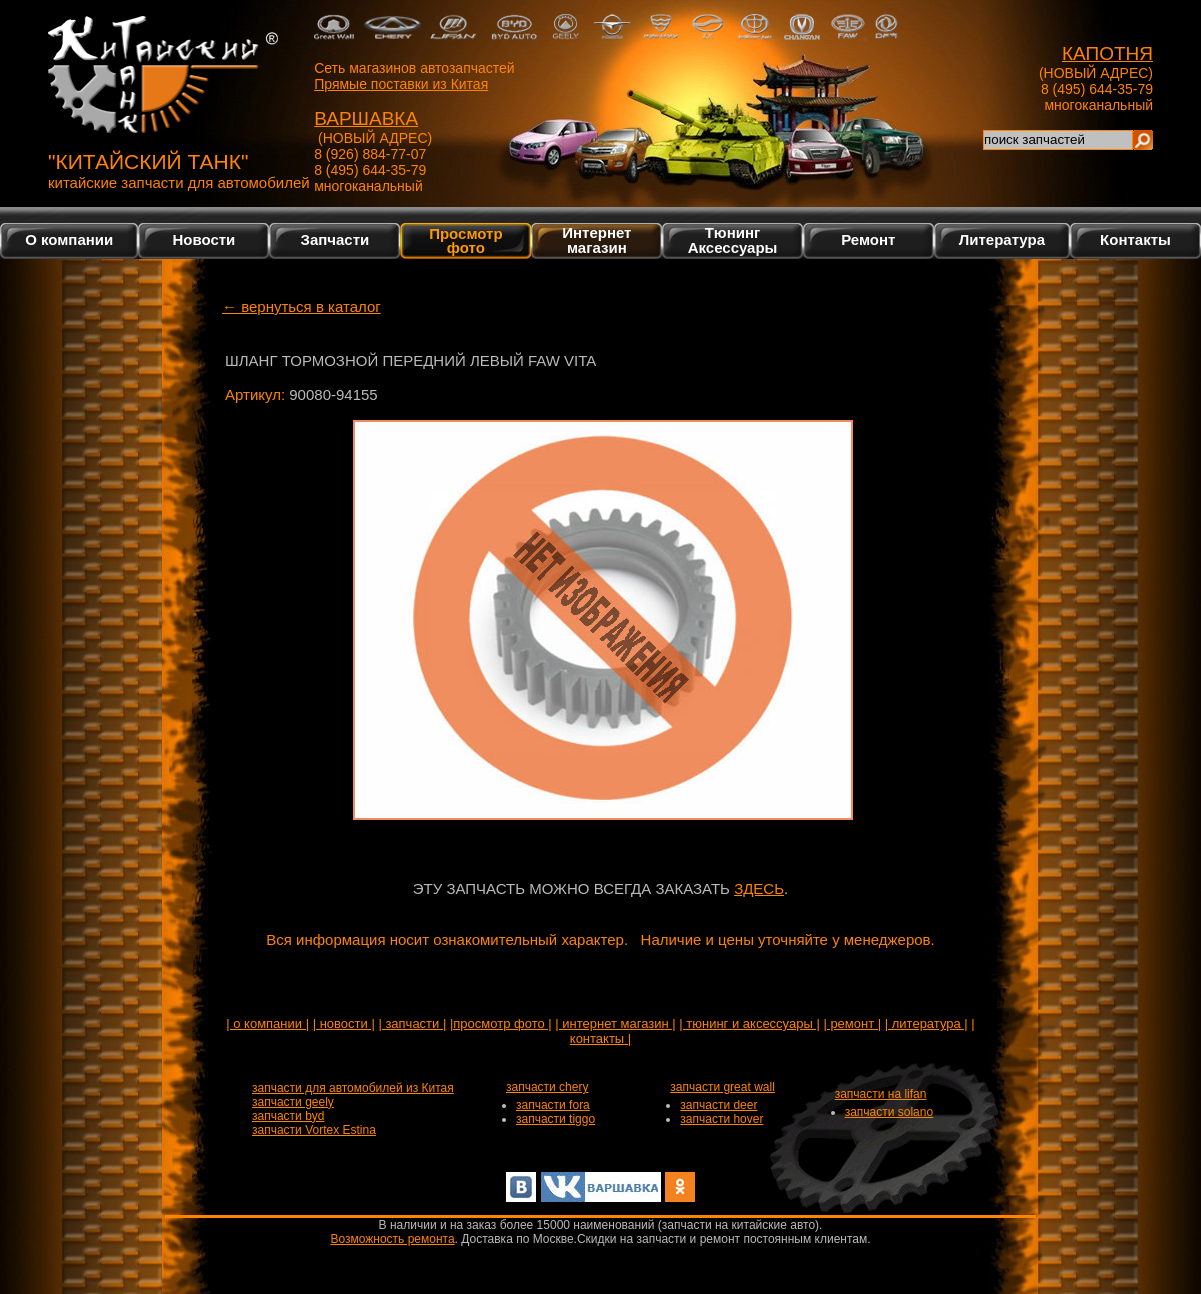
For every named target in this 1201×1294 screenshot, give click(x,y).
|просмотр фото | (501, 1023)
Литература (1002, 239)
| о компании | (267, 1023)
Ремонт (868, 239)
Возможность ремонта (392, 1239)
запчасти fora (553, 1105)
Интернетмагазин (596, 240)
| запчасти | (412, 1023)
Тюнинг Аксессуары (733, 240)
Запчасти (335, 239)
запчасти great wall (722, 1087)
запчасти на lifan (881, 1094)
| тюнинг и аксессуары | (749, 1023)
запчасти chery (547, 1087)
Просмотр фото (465, 240)
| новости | (344, 1023)
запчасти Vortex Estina (314, 1130)
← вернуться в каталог (301, 306)
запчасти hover (721, 1119)
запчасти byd (288, 1116)
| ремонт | (852, 1023)
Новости (203, 239)
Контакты (1135, 239)
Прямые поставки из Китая (401, 84)
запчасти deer (718, 1105)
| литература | (926, 1023)
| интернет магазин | (615, 1023)
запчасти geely (293, 1102)
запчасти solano (889, 1112)
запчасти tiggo (555, 1119)
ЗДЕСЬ (759, 888)
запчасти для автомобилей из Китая (353, 1088)
